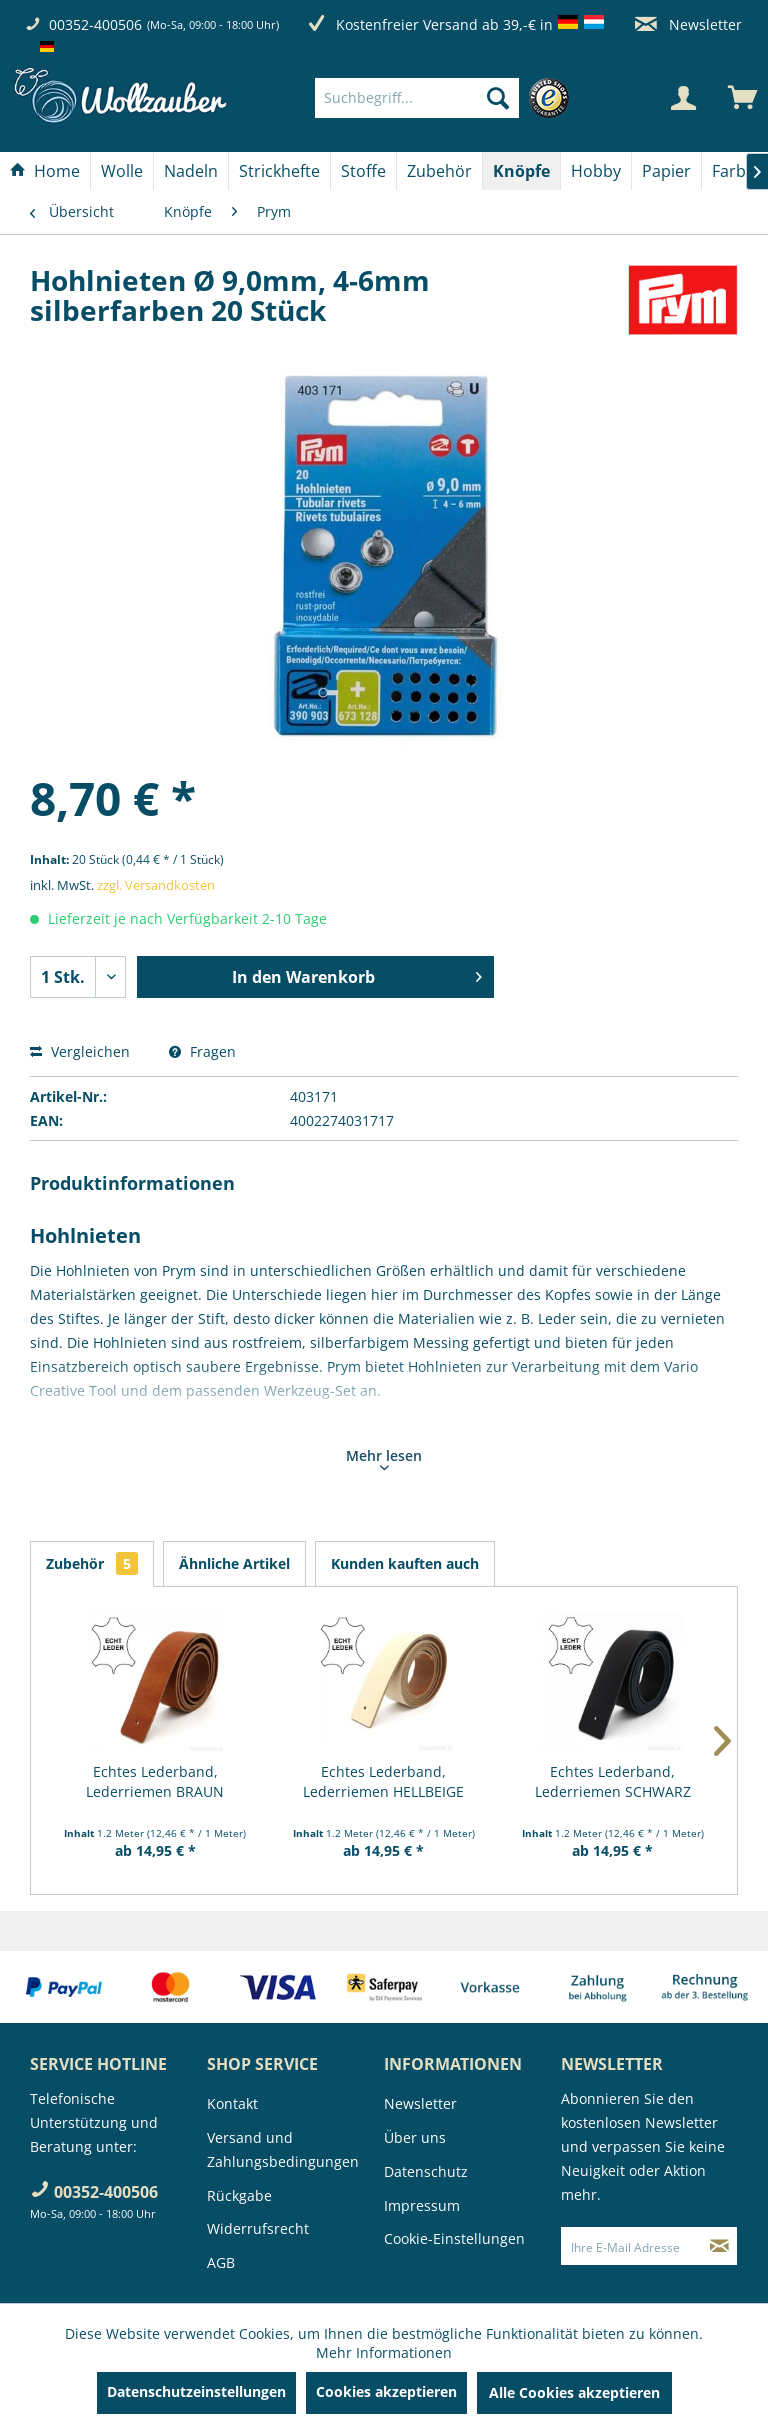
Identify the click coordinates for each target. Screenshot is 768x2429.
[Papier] (666, 171)
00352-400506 (95, 24)
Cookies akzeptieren (386, 2391)
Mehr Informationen (384, 2352)
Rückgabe (239, 2195)
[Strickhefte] (279, 171)
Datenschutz (426, 2171)
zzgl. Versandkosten (156, 885)
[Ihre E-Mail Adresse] (632, 2246)
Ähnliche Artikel (234, 1563)
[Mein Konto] (683, 98)
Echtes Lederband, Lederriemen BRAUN (155, 1781)
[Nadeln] (191, 171)
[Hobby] (596, 171)
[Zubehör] (439, 171)
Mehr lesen (384, 1458)
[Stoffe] (363, 171)
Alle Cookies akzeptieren (574, 2392)
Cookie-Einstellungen (454, 2238)
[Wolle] (122, 171)
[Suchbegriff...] (417, 98)
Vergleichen (80, 1051)
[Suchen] (498, 98)
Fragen (202, 1051)
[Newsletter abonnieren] (719, 2246)
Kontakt (232, 2103)
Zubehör (92, 1563)
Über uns (415, 2137)
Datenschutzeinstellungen (196, 2391)
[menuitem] (447, 98)
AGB (221, 2262)
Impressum (422, 2205)
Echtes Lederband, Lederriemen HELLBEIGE (383, 1781)
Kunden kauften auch (405, 1563)
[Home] (45, 171)
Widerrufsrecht (258, 2228)
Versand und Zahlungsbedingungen (283, 2149)
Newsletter (688, 24)
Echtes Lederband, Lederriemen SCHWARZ (613, 1781)
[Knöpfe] (521, 171)
